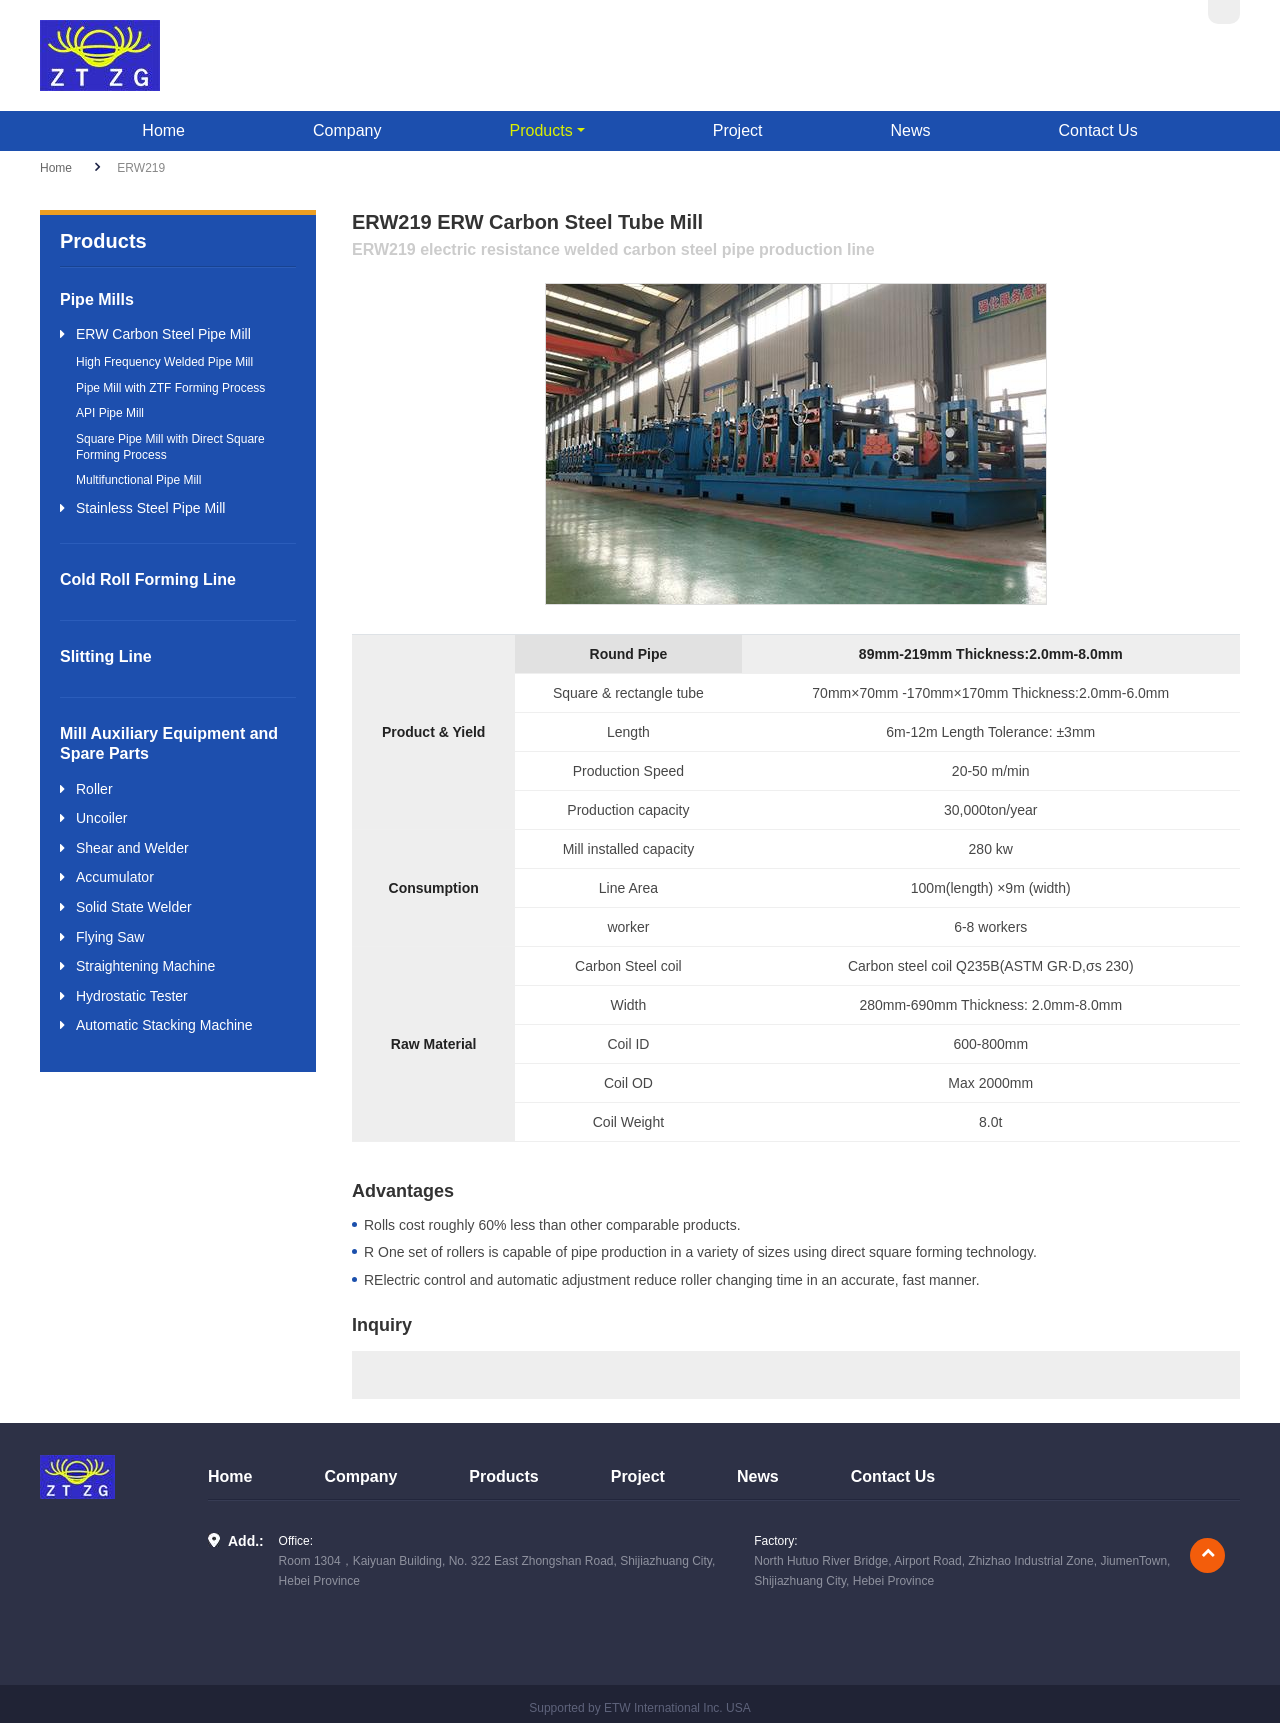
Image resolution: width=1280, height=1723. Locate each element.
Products (503, 1476)
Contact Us (1098, 130)
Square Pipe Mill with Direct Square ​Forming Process (172, 447)
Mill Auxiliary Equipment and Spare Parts (169, 743)
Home (163, 130)
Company (347, 130)
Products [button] (541, 130)
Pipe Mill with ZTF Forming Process (170, 388)
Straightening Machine (145, 966)
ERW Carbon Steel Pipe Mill (163, 334)
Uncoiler (101, 818)
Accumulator (115, 877)
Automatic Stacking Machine (164, 1025)
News (911, 130)
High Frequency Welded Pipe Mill (164, 362)
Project (738, 130)
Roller (94, 789)
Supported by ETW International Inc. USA (639, 1708)
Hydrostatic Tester (132, 996)
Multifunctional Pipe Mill (138, 480)
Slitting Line (106, 656)
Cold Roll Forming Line (148, 579)
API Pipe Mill (110, 413)
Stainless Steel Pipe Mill (150, 508)
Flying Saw (110, 937)
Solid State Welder (134, 907)
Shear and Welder (132, 848)
